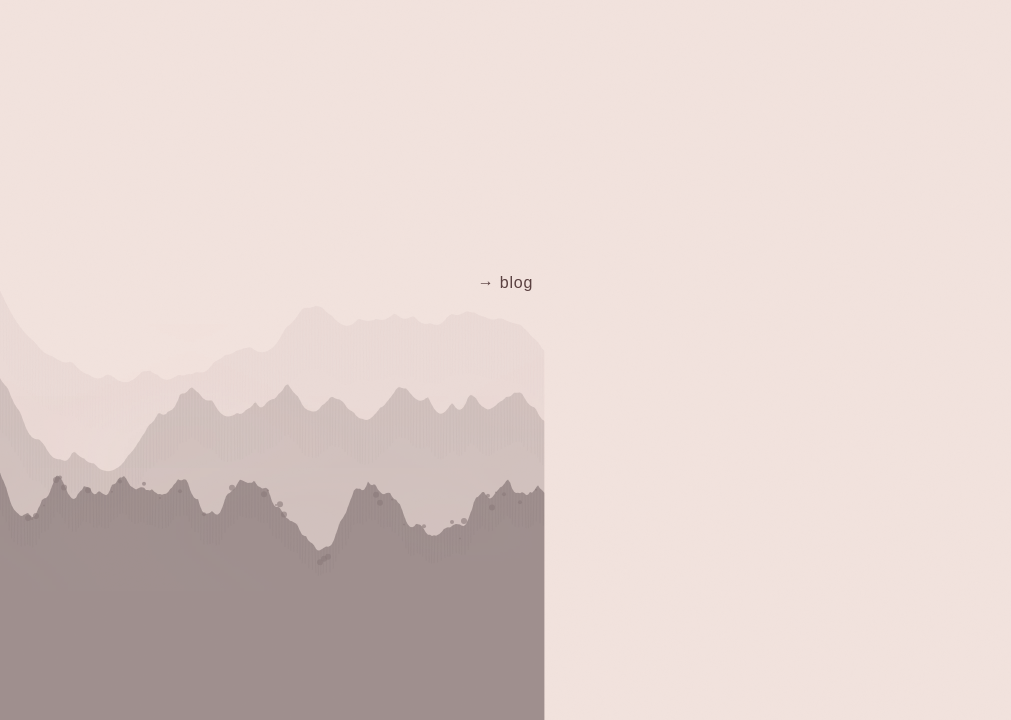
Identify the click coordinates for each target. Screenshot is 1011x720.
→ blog (506, 282)
